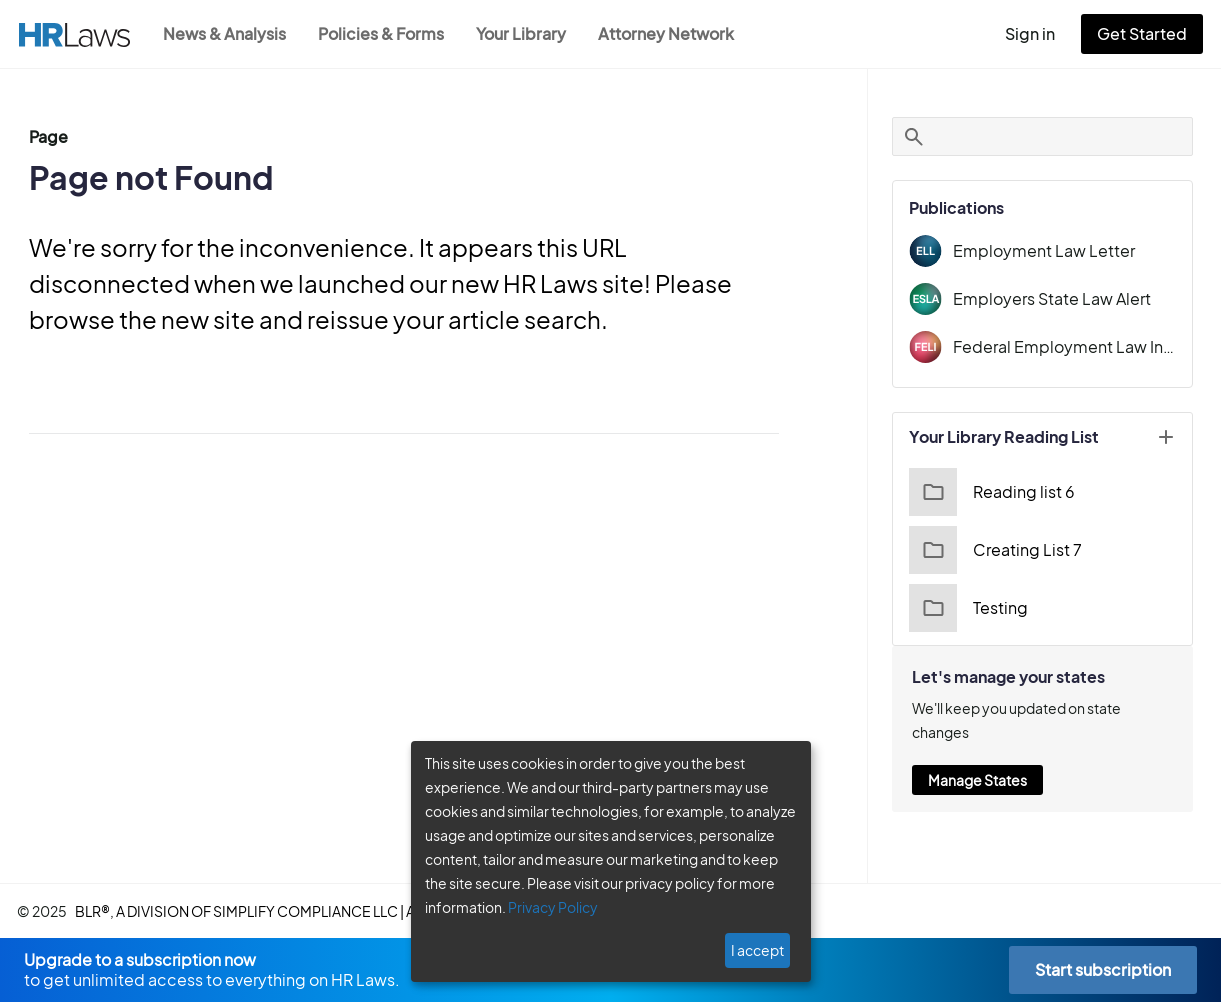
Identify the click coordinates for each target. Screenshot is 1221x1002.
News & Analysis (226, 33)
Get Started (1146, 33)
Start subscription (1102, 969)
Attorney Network (676, 33)
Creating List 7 (992, 550)
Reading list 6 (989, 492)
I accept (759, 950)
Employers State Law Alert (1047, 298)
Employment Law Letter (1037, 250)
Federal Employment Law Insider (1064, 346)
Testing (966, 608)
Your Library (531, 33)
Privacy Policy (545, 907)
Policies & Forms (387, 33)
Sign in (1038, 33)
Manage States (977, 756)
